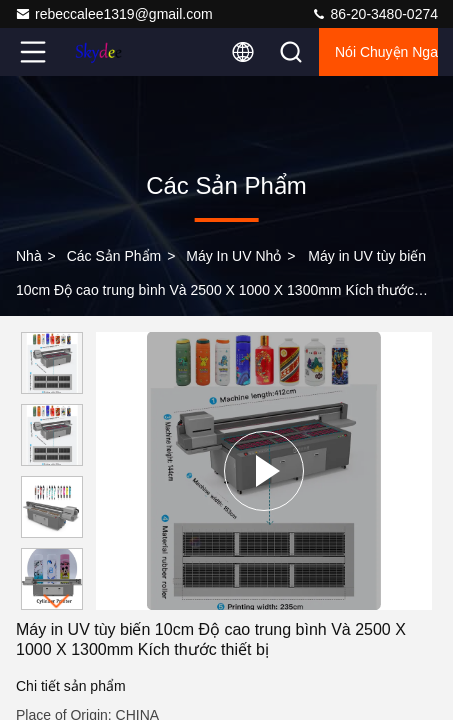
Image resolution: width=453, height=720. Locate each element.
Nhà (29, 256)
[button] (57, 601)
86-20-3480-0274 (374, 14)
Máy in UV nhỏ (233, 256)
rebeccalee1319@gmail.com (114, 14)
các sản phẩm (114, 256)
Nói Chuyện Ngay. (386, 52)
